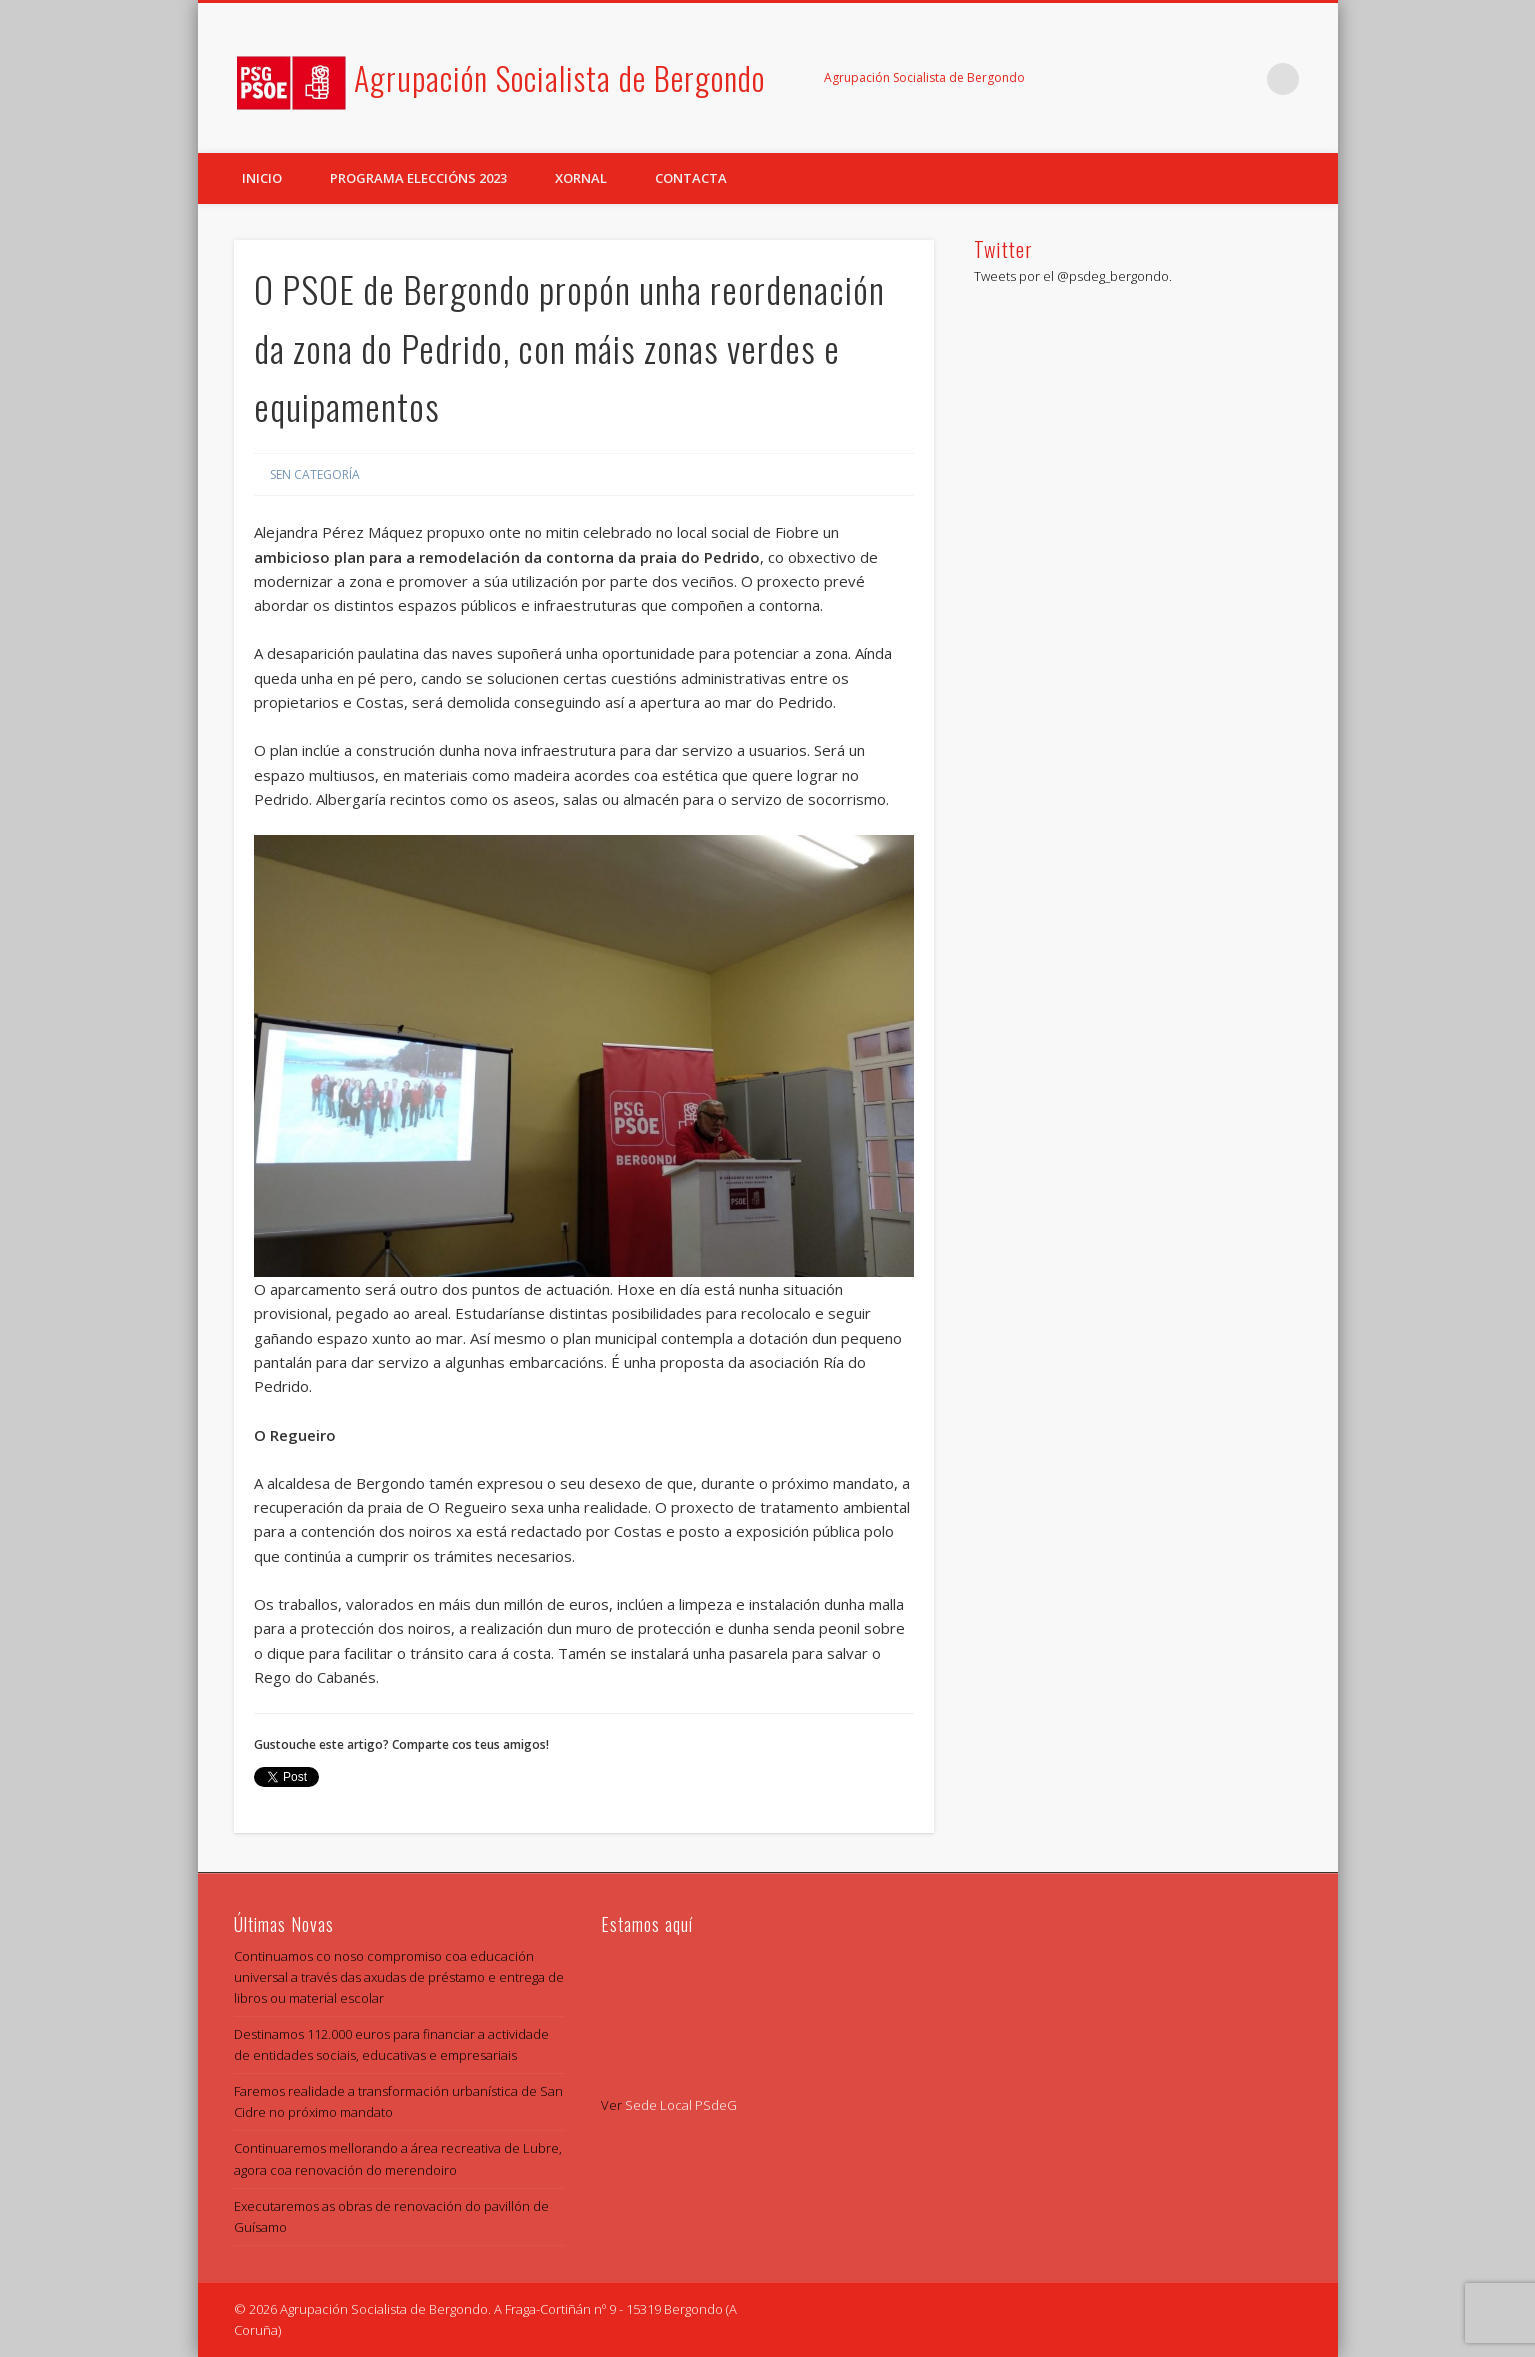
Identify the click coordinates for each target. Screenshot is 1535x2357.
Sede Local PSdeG (681, 2105)
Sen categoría (315, 474)
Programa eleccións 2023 (418, 178)
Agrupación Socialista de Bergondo (559, 77)
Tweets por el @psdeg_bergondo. (1073, 276)
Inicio (262, 178)
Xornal (581, 178)
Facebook (1201, 79)
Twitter (1242, 79)
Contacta (691, 178)
